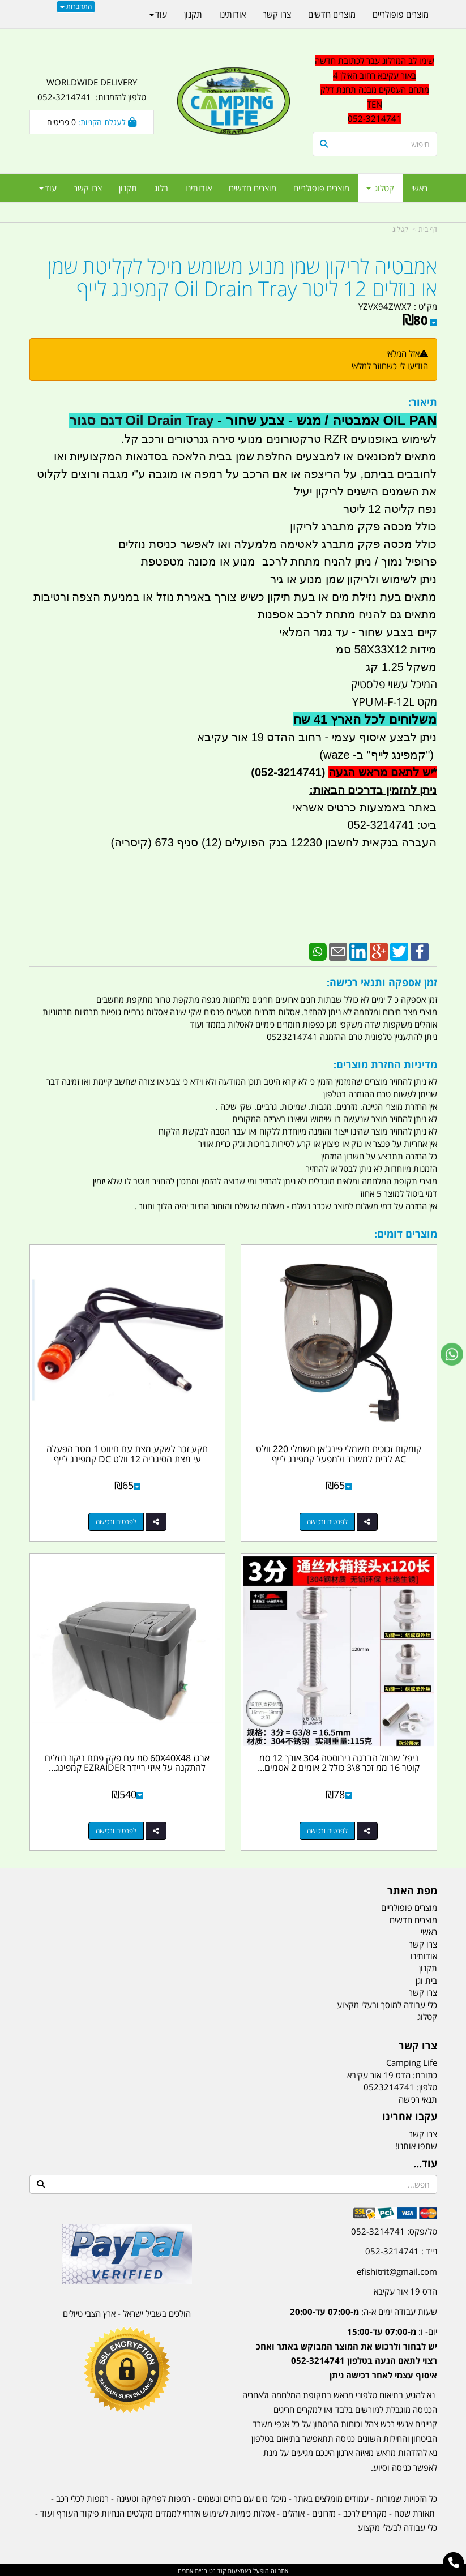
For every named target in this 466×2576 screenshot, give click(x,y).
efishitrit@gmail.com (397, 2269)
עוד (48, 188)
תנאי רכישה (418, 2097)
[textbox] (375, 90)
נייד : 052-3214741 (401, 2250)
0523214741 (389, 2085)
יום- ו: (346, 2352)
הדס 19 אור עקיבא (405, 2290)
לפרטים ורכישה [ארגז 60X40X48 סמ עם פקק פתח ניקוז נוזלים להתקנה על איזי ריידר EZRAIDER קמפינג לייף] (115, 1829)
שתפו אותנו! (416, 2144)
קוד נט (216, 2569)
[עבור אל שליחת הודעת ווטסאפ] (452, 1354)
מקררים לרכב (365, 2511)
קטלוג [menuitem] (380, 188)
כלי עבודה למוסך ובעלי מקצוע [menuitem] (387, 2003)
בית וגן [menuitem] (426, 1978)
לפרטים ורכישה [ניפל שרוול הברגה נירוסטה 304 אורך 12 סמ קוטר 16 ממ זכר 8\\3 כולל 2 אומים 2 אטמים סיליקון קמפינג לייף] (327, 1829)
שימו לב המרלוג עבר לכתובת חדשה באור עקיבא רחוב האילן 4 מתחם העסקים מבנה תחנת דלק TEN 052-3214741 (374, 89)
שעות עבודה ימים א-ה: (363, 2310)
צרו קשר (423, 2132)
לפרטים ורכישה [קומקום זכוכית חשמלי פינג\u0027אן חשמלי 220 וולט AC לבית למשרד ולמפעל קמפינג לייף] (327, 1521)
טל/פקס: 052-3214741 (394, 2229)
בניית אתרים (192, 2569)
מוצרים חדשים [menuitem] (252, 188)
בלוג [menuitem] (161, 188)
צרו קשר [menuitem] (88, 188)
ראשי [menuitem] (419, 188)
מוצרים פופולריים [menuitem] (321, 188)
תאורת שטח (414, 2511)
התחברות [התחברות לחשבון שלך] (76, 6)
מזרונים (324, 2511)
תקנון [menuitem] (128, 188)
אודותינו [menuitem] (198, 188)
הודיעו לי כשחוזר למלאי (390, 365)
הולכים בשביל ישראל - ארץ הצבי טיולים (127, 2311)
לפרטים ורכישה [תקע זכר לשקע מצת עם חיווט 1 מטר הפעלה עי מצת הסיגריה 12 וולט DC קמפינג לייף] (115, 1521)
